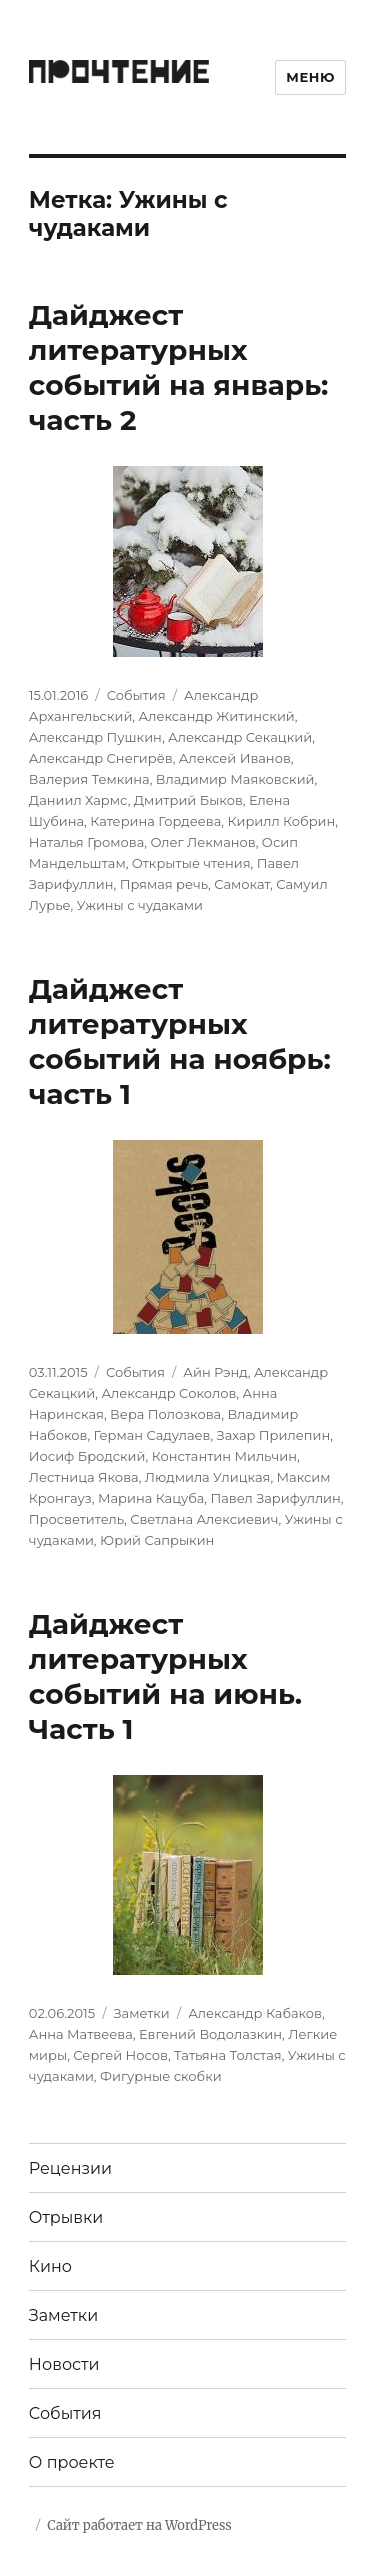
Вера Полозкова (165, 1414)
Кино (50, 2266)
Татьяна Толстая (228, 2055)
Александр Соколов (168, 1393)
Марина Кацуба (151, 1498)
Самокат (242, 884)
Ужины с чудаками (140, 905)
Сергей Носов (120, 2055)
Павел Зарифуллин (275, 1498)
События (136, 695)
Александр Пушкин (95, 737)
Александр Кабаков (255, 2013)
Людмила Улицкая (208, 1477)
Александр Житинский (217, 716)
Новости (64, 2364)
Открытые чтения (191, 863)
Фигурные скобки (161, 2076)
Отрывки (66, 2217)
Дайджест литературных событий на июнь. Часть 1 (165, 1676)
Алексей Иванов (235, 758)
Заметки (142, 2013)
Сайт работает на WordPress (139, 2525)
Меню (310, 77)
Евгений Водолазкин (210, 2034)
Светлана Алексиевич (204, 1519)
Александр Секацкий (240, 737)
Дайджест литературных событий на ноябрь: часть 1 (180, 1041)
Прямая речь (164, 884)
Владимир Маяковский (235, 779)
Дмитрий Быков (188, 800)
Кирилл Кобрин (281, 821)
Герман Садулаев (152, 1435)
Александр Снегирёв (101, 758)
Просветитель (76, 1519)
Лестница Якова (84, 1477)
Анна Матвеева (81, 2034)
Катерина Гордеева (155, 821)
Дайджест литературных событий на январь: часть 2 (179, 367)
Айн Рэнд (215, 1372)
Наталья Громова (86, 842)
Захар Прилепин (274, 1435)
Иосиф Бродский (87, 1456)
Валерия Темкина (89, 779)
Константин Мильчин (224, 1456)
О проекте (72, 2462)
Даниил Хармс (78, 800)
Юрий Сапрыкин (157, 1540)
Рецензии (70, 2168)
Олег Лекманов (202, 842)
